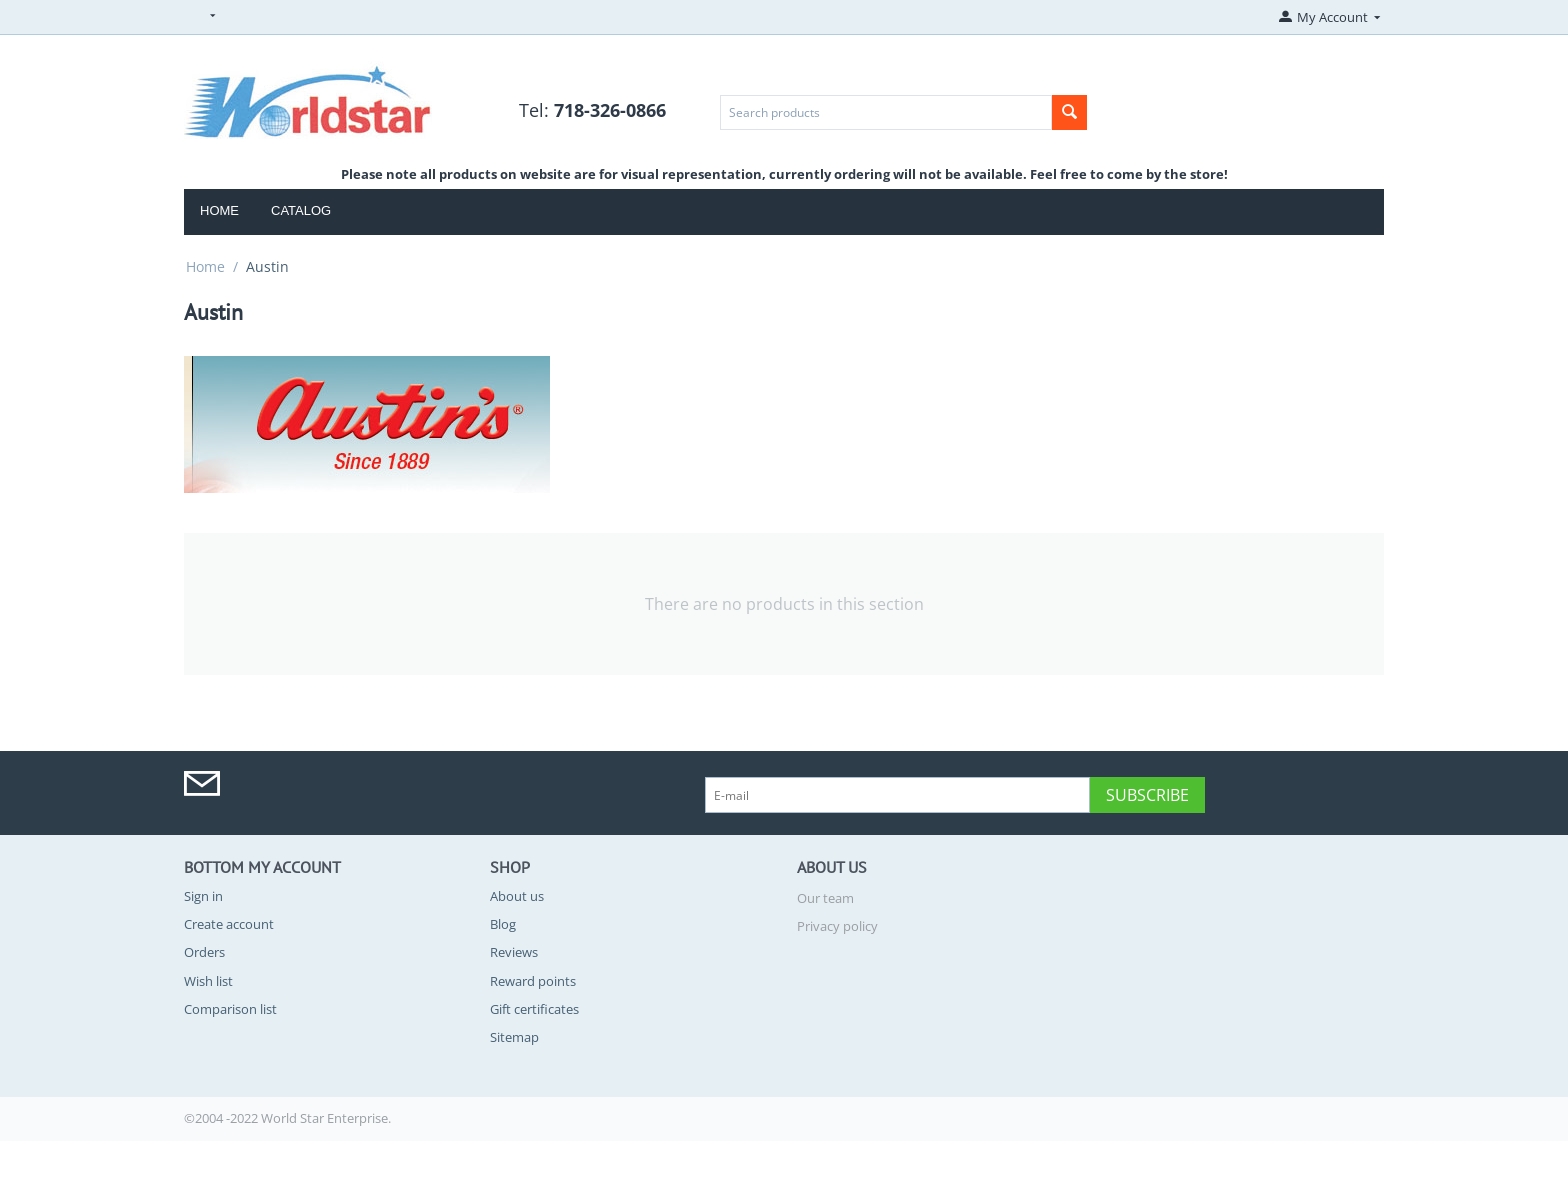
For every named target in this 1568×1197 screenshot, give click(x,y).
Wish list (208, 981)
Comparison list (230, 1009)
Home (219, 210)
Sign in (203, 896)
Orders (204, 952)
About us (517, 896)
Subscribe (1147, 795)
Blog (503, 924)
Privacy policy (837, 926)
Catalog (301, 210)
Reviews (514, 952)
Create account (229, 924)
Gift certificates (534, 1009)
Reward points (533, 981)
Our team (825, 898)
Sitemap (514, 1037)
